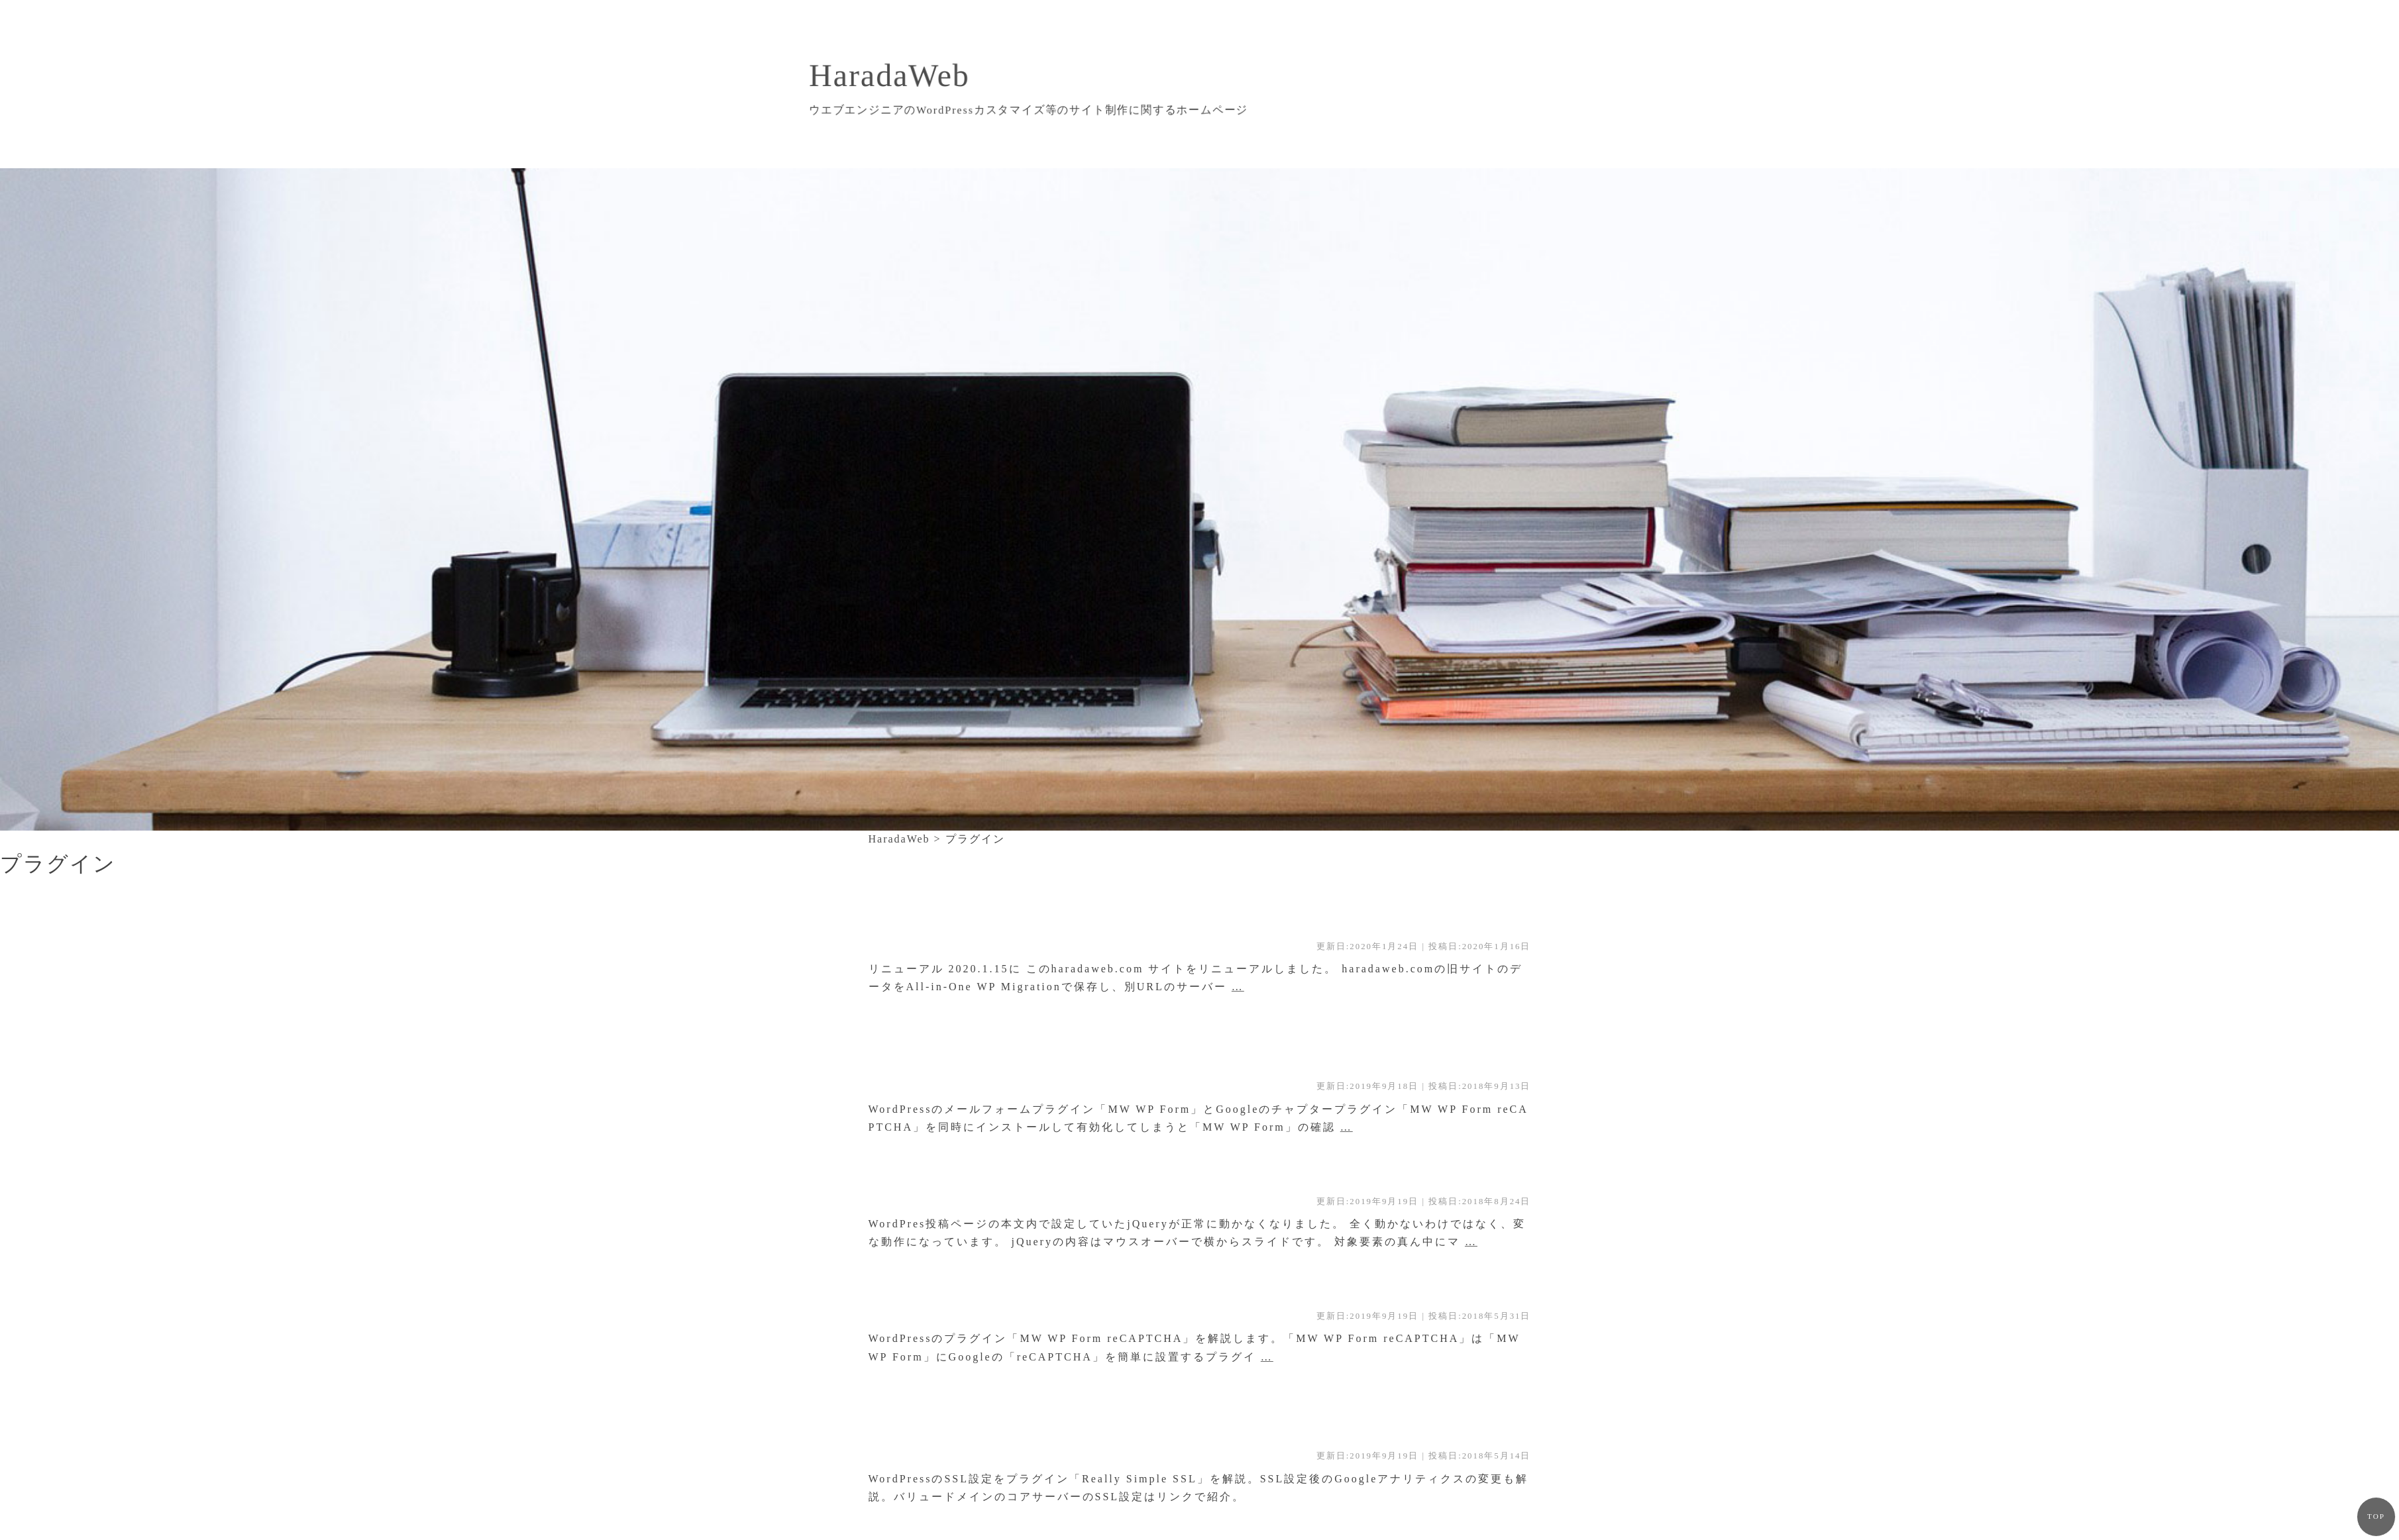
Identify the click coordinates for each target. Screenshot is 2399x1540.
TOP (2376, 1516)
